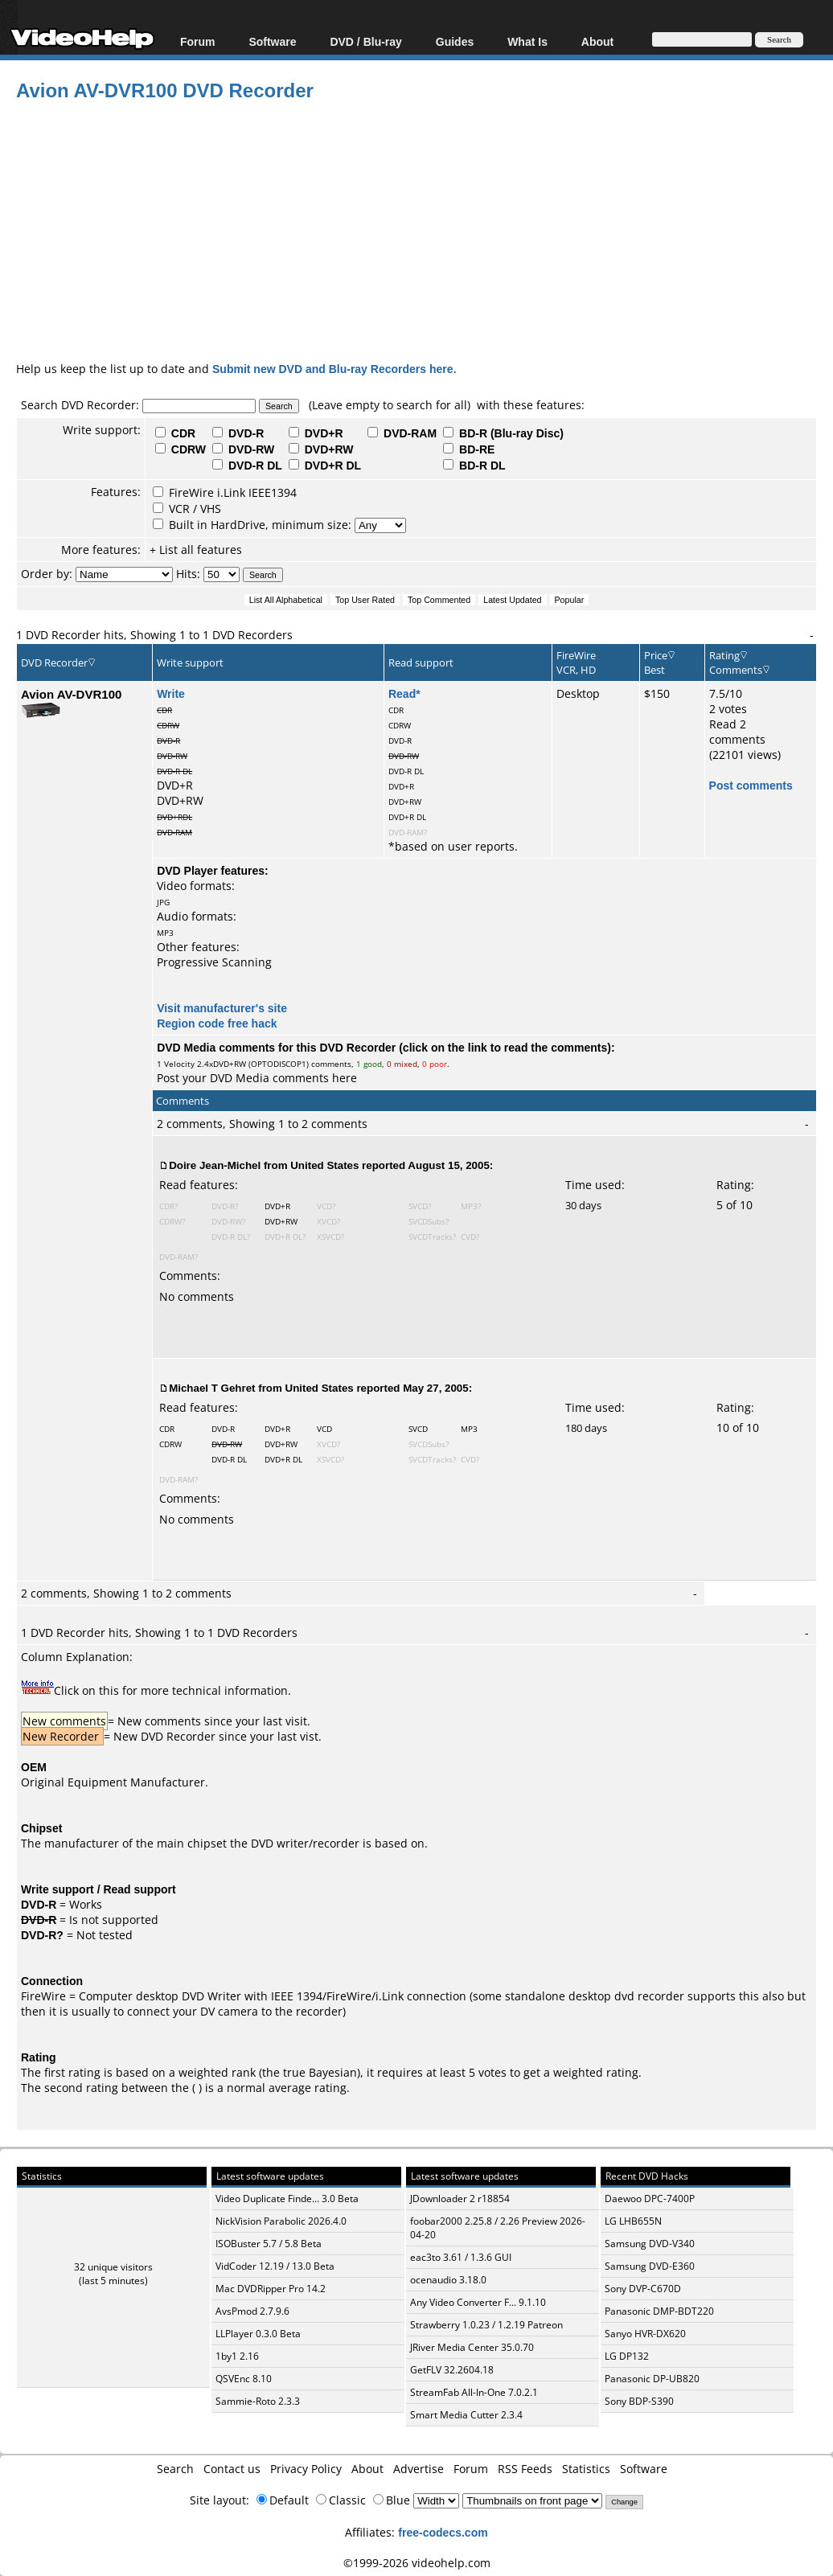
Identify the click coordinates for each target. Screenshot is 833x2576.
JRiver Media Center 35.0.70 (472, 2347)
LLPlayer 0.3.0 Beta (258, 2333)
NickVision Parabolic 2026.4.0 (281, 2221)
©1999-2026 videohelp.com (416, 2562)
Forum (197, 41)
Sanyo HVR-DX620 (645, 2333)
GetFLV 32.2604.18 (452, 2370)
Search (175, 2468)
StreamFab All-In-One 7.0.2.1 (474, 2392)
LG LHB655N (633, 2221)
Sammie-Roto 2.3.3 (257, 2401)
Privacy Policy (306, 2468)
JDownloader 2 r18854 (460, 2198)
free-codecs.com (442, 2532)
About (597, 41)
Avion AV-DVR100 (71, 694)
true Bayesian (320, 2072)
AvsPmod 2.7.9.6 (252, 2311)
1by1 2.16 (237, 2356)
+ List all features (196, 549)
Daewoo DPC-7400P (650, 2198)
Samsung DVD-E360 (650, 2266)
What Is (527, 41)
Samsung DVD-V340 (650, 2243)
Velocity (179, 1063)
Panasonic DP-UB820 (652, 2378)
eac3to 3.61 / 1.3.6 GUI (460, 2257)
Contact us (232, 2468)
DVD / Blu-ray (365, 41)
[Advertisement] (424, 228)
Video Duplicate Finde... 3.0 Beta (287, 2198)
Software (272, 41)
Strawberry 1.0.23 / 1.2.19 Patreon (486, 2325)
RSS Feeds (525, 2468)
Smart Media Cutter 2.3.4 (466, 2415)
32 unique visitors (113, 2267)
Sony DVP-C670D (643, 2288)
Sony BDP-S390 (639, 2401)
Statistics (586, 2468)
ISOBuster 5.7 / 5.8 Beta (268, 2243)
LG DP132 (627, 2356)
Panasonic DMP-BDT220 (659, 2311)
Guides (455, 41)
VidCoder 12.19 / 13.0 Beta (274, 2266)
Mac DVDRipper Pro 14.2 (270, 2288)
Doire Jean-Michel (215, 1165)
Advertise (418, 2468)
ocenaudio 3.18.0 (448, 2280)
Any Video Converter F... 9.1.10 (478, 2302)
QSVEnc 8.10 (243, 2378)
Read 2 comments (737, 731)
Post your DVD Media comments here (257, 1077)
